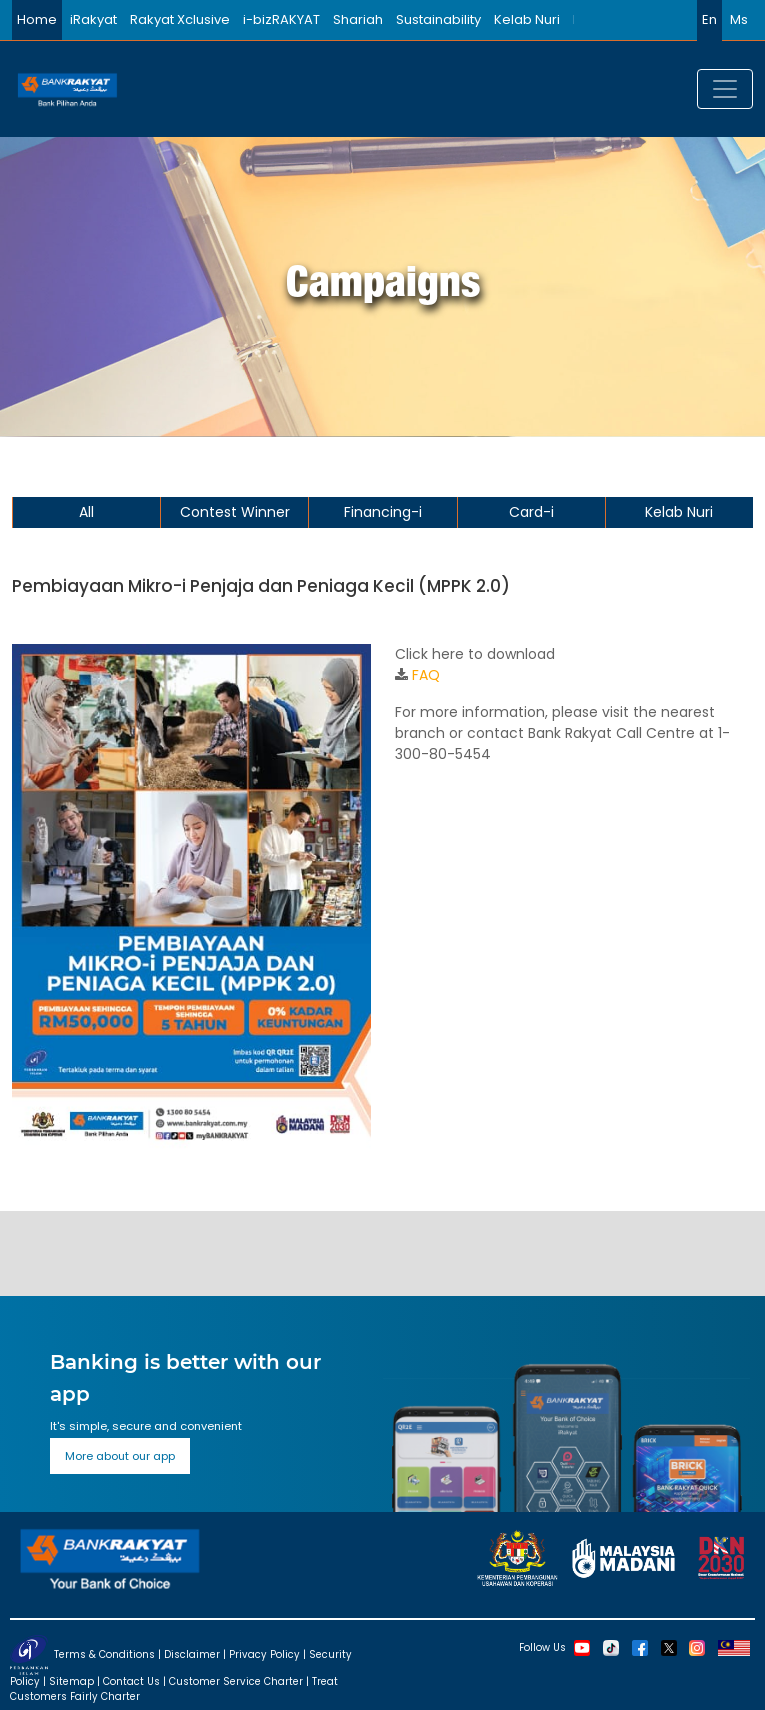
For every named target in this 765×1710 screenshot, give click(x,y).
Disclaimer (192, 1654)
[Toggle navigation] (725, 89)
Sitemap (71, 1681)
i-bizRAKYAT (281, 19)
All (86, 512)
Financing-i (383, 512)
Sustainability (438, 19)
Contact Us (131, 1681)
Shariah (358, 19)
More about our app (120, 1456)
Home (37, 19)
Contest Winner (235, 512)
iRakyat (93, 19)
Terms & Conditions (104, 1654)
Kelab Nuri (527, 19)
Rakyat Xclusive (180, 19)
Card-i (531, 512)
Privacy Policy (264, 1654)
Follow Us (542, 1647)
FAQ (426, 675)
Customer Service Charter (236, 1681)
